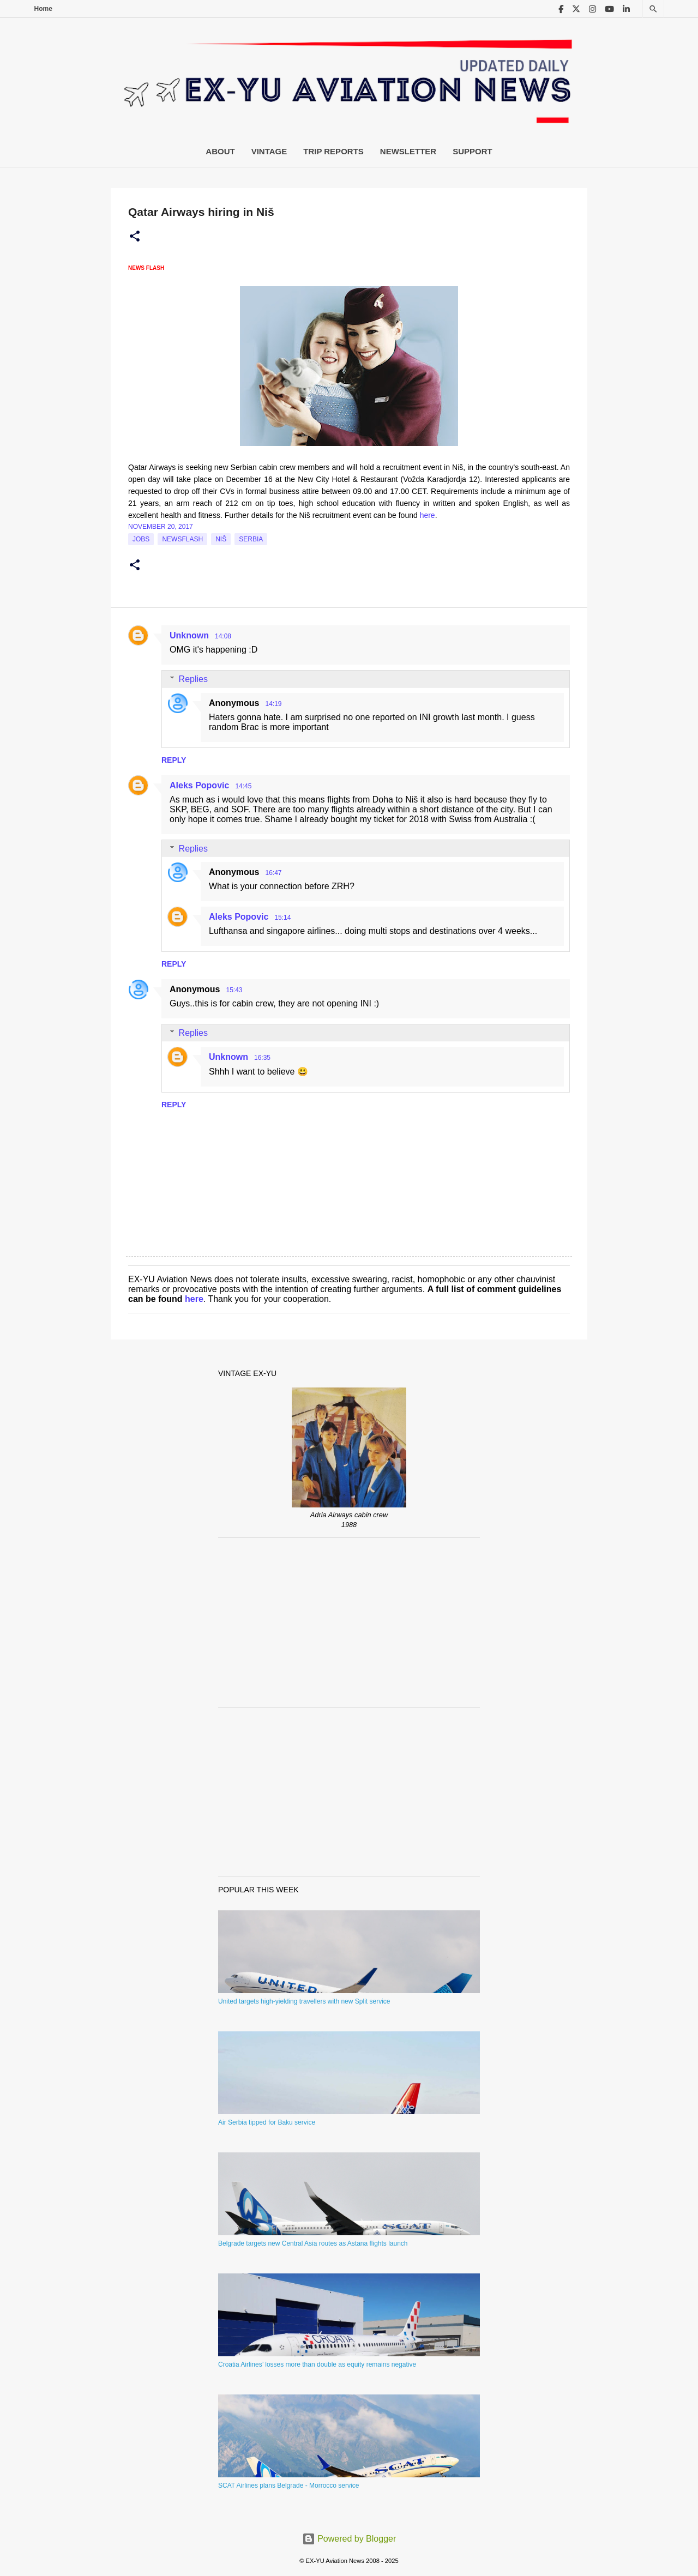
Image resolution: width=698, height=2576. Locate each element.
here (427, 515)
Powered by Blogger (349, 2538)
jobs (141, 539)
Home (43, 9)
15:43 (234, 990)
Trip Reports (333, 151)
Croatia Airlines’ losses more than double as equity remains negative (317, 2364)
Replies (193, 679)
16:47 (273, 873)
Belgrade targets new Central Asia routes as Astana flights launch (313, 2243)
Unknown (189, 635)
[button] (134, 237)
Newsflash (182, 539)
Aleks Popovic (199, 785)
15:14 (282, 917)
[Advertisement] (349, 1622)
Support (472, 151)
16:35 (262, 1057)
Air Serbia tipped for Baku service (266, 2122)
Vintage (269, 151)
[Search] (653, 9)
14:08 (223, 636)
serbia (251, 539)
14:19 (273, 704)
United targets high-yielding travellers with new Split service (304, 2001)
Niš (220, 539)
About (220, 151)
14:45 (243, 786)
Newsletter (408, 151)
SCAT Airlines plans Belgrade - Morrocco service (288, 2485)
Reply (173, 760)
